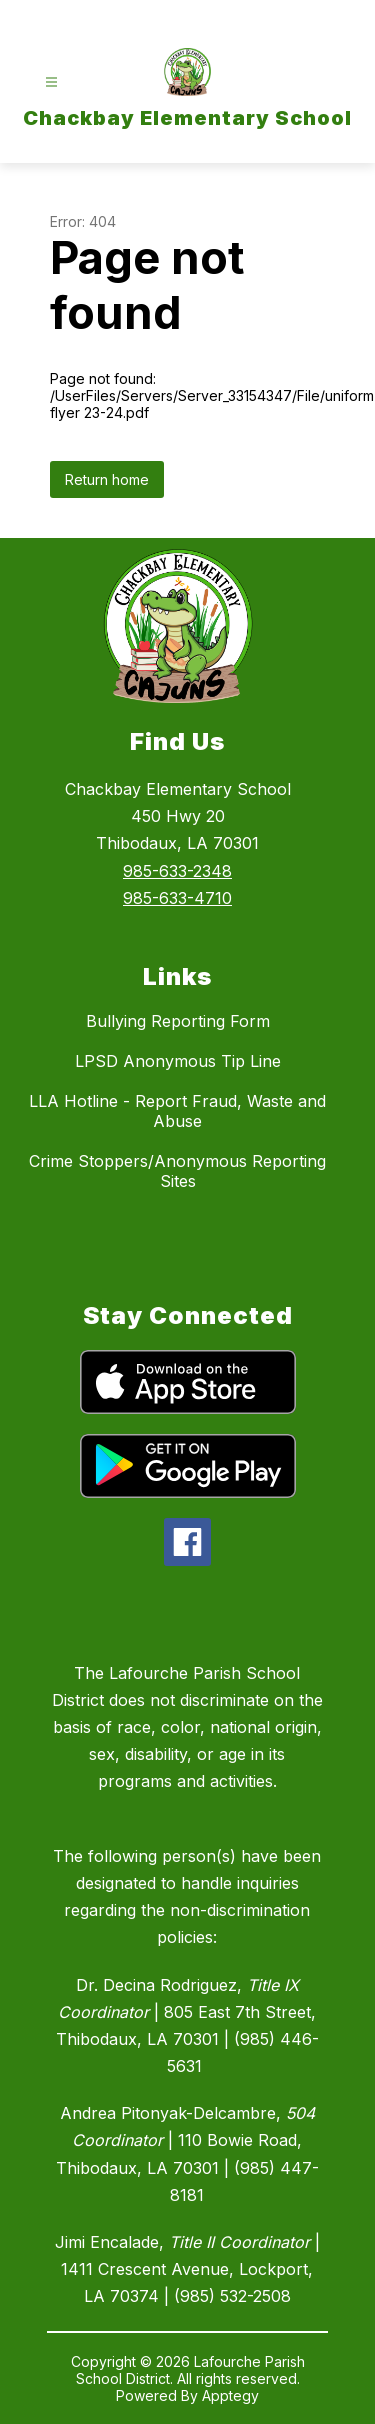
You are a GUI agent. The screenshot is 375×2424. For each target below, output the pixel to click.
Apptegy (230, 2395)
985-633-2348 (177, 871)
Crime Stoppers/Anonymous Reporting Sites (177, 1171)
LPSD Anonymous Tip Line (178, 1061)
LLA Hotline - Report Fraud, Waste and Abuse (177, 1111)
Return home (107, 479)
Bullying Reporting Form (178, 1021)
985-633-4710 (177, 898)
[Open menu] (51, 82)
